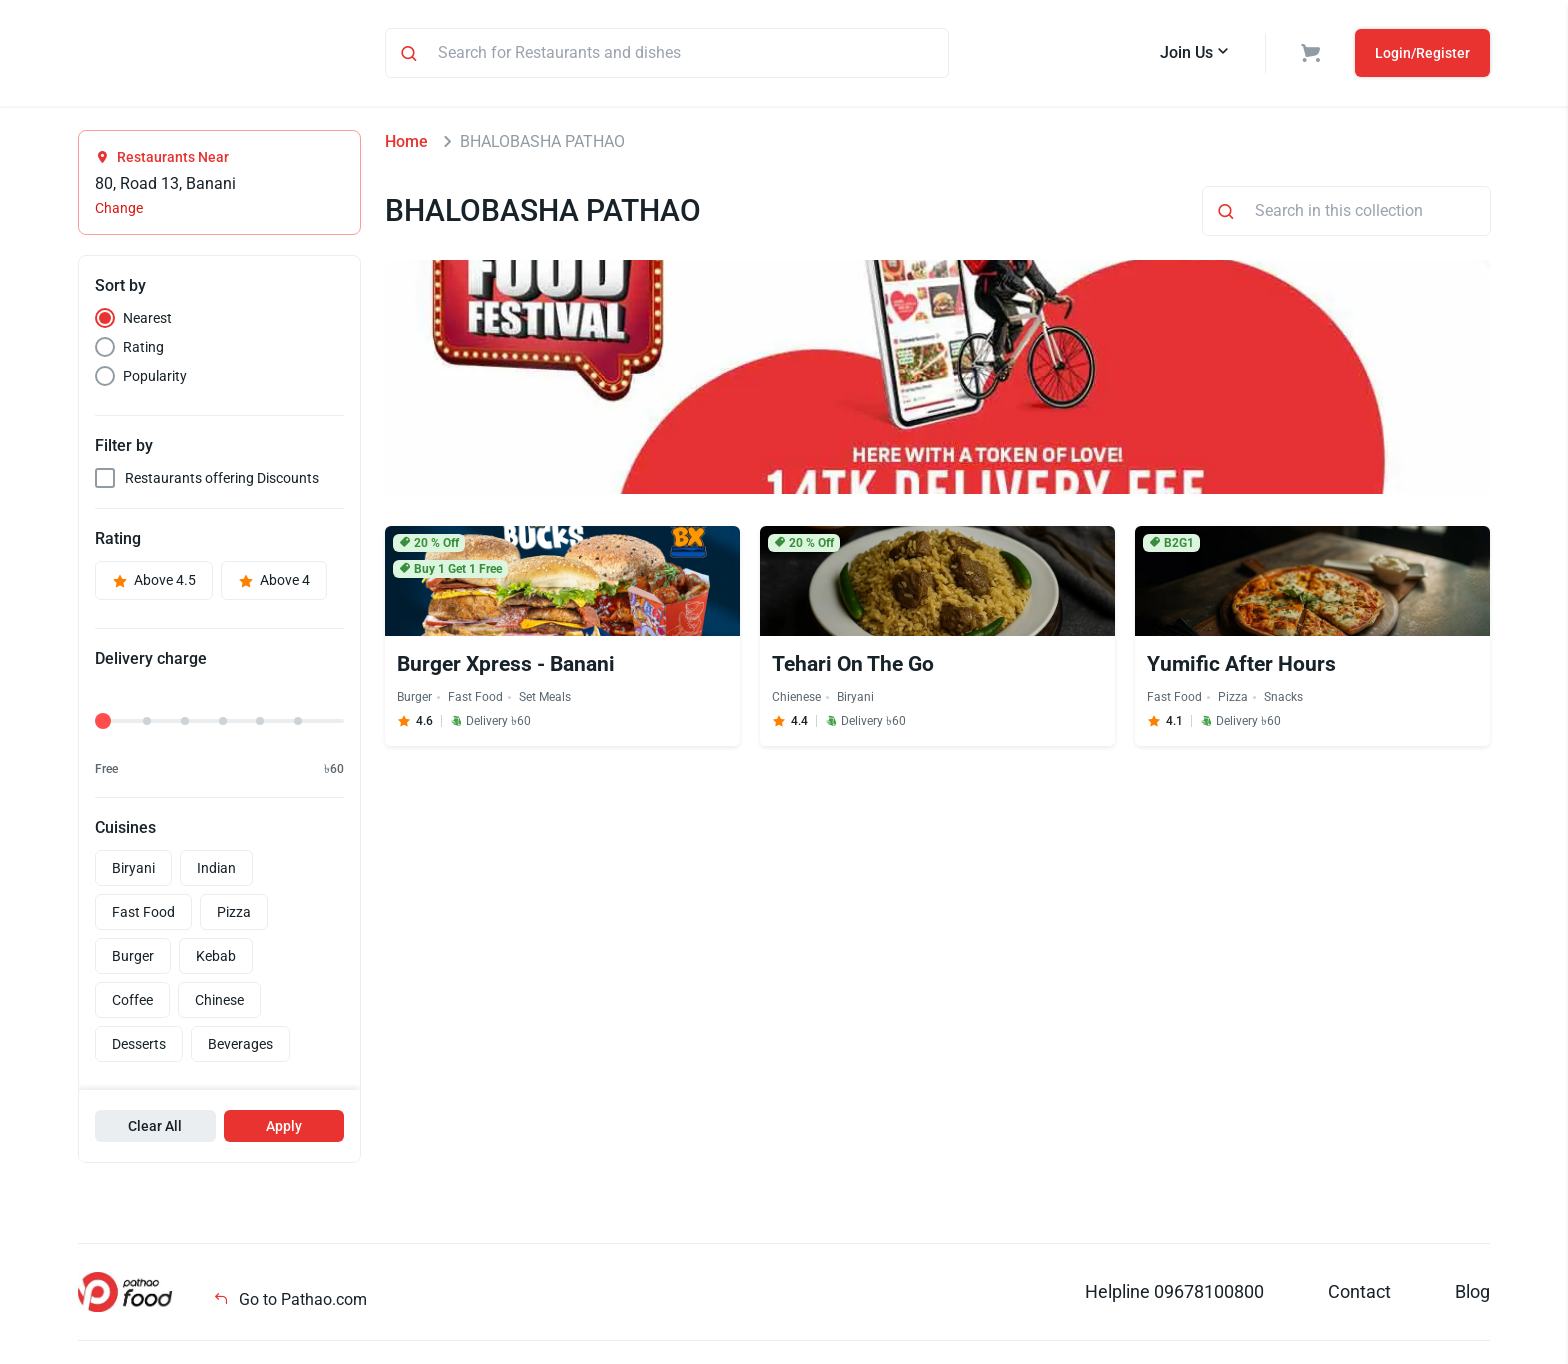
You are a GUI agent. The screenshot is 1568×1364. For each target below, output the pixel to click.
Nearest (147, 321)
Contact (1359, 1294)
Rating (143, 350)
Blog (1472, 1294)
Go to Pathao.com (290, 1302)
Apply (284, 1129)
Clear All (155, 1129)
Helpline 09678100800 (1174, 1294)
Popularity (155, 379)
